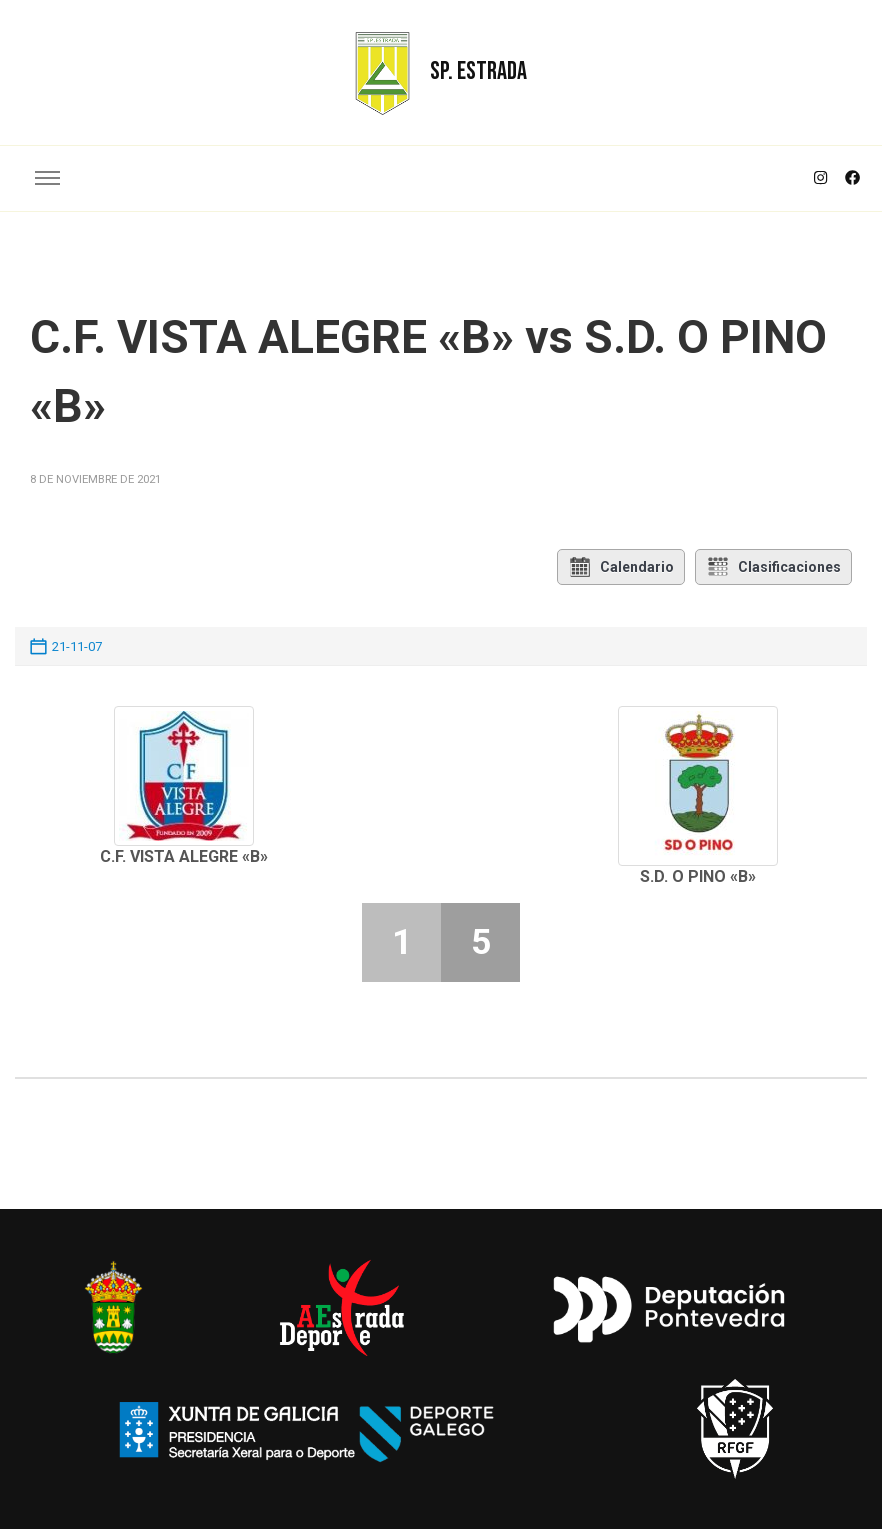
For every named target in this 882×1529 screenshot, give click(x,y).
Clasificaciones (773, 567)
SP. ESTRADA (478, 71)
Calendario (621, 567)
